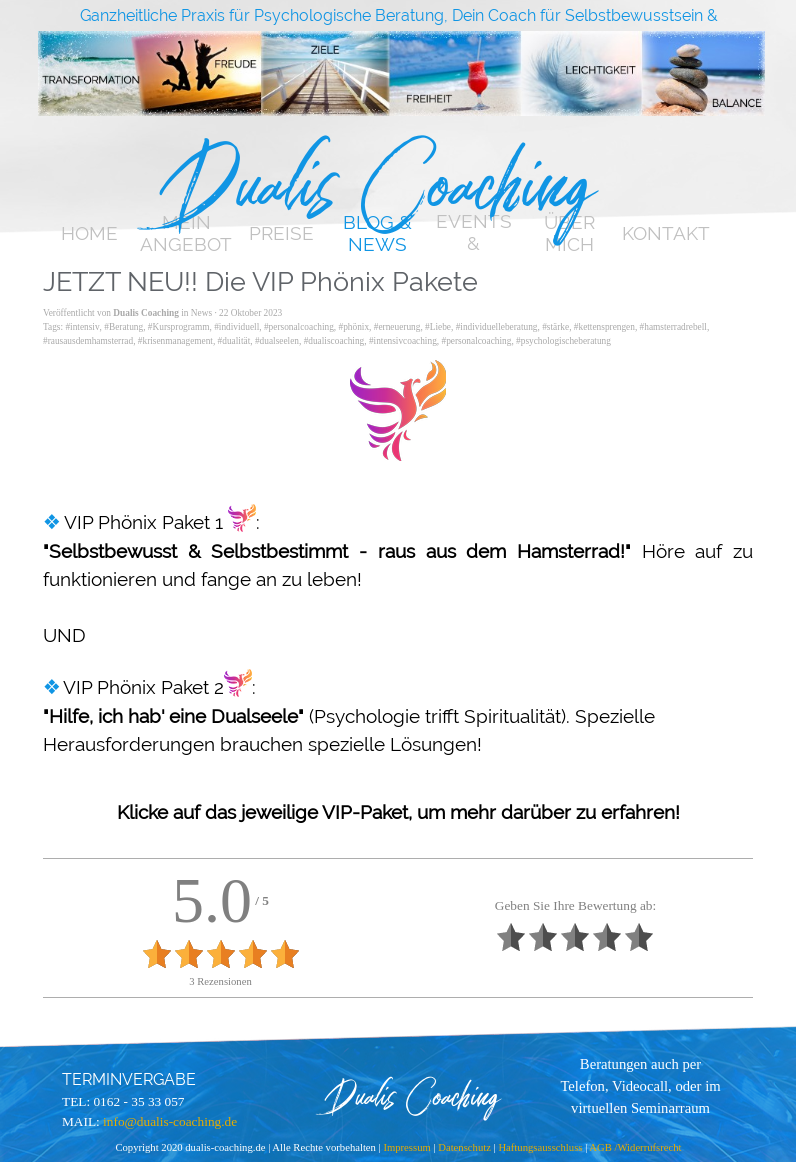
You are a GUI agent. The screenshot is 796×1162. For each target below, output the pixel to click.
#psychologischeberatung (563, 341)
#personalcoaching (299, 327)
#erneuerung (397, 327)
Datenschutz (464, 1147)
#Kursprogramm (179, 327)
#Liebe (438, 327)
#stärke (555, 327)
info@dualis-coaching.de (170, 1121)
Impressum (408, 1147)
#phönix (354, 327)
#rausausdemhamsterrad (88, 341)
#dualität (234, 341)
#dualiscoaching (334, 341)
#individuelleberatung (497, 327)
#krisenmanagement (175, 341)
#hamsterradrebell (673, 327)
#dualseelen (277, 341)
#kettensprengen (604, 327)
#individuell (236, 327)
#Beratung (123, 327)
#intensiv (82, 327)
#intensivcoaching (403, 341)
